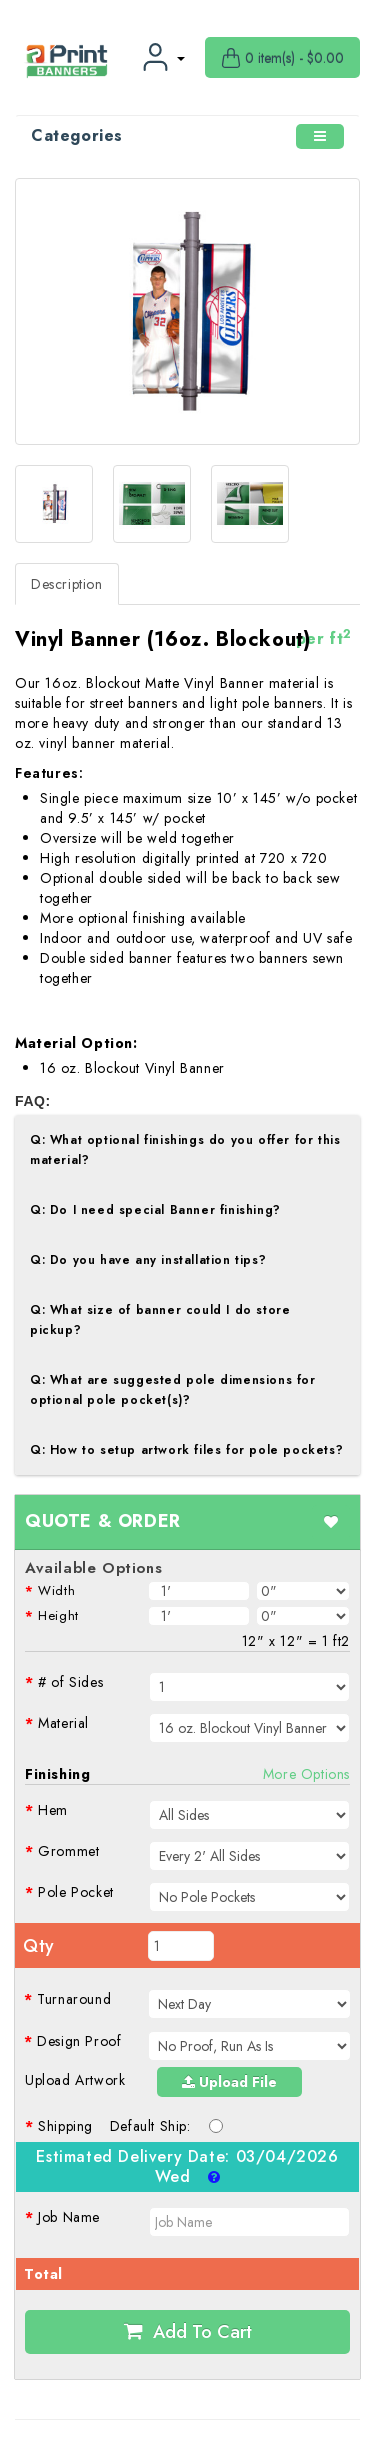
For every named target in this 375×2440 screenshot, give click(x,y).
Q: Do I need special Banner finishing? (155, 1210)
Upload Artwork (75, 2080)
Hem (53, 1810)
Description (67, 584)
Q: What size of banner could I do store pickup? (160, 1320)
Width (56, 1590)
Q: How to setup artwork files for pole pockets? (186, 1450)
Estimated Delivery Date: (187, 2167)
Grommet (68, 1851)
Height (58, 1615)
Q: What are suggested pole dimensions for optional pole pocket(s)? (173, 1390)
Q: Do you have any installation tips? (148, 1260)
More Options (306, 1774)
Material (63, 1723)
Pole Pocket (76, 1892)
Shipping (65, 2126)
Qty (39, 1946)
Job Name (69, 2217)
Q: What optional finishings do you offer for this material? (185, 1150)
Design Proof (79, 2041)
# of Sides (70, 1682)
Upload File (229, 2082)
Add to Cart (188, 2332)
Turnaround (74, 1999)
